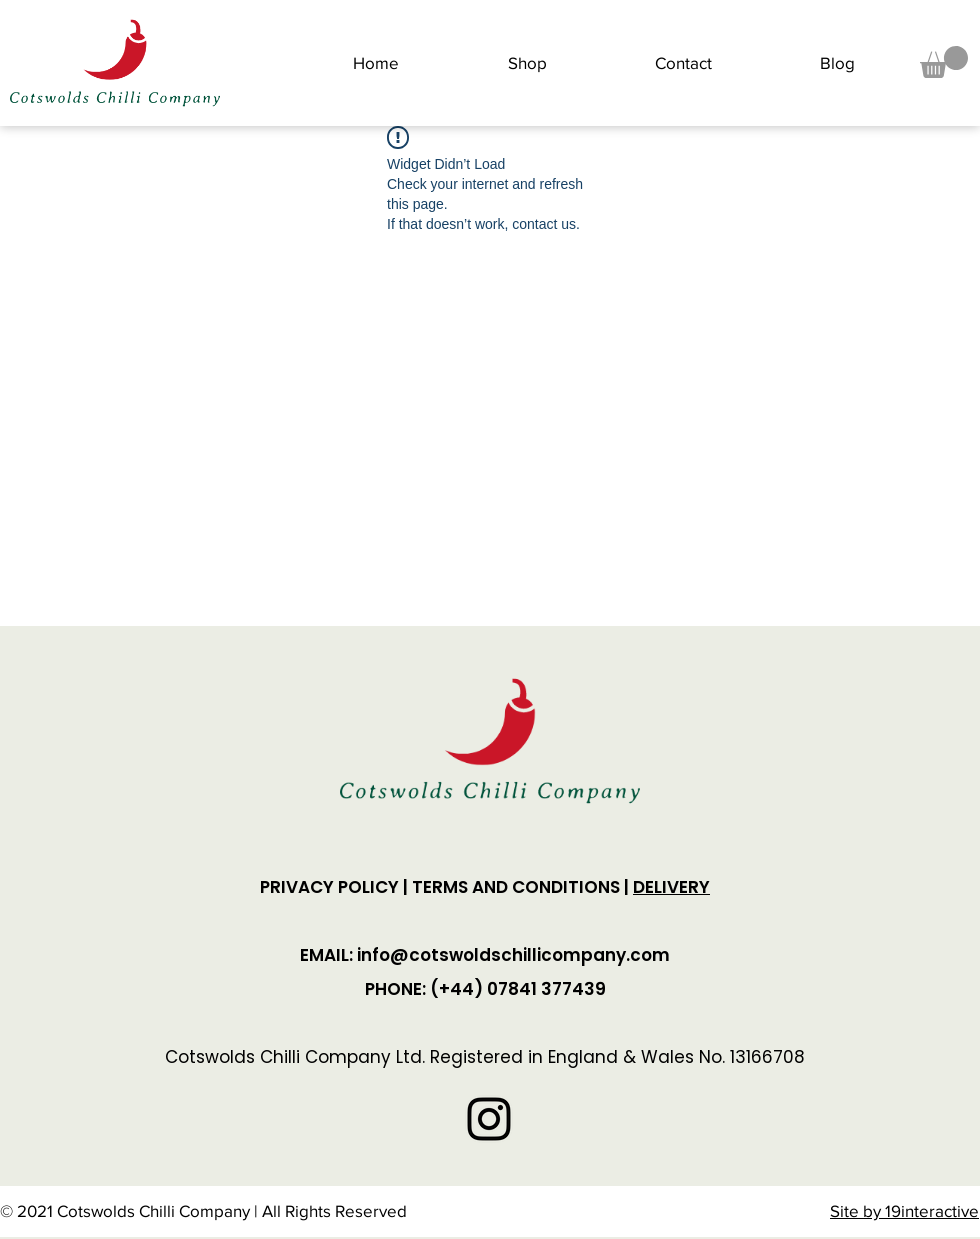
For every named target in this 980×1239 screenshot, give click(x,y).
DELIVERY (671, 887)
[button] (944, 62)
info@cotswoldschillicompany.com (513, 955)
